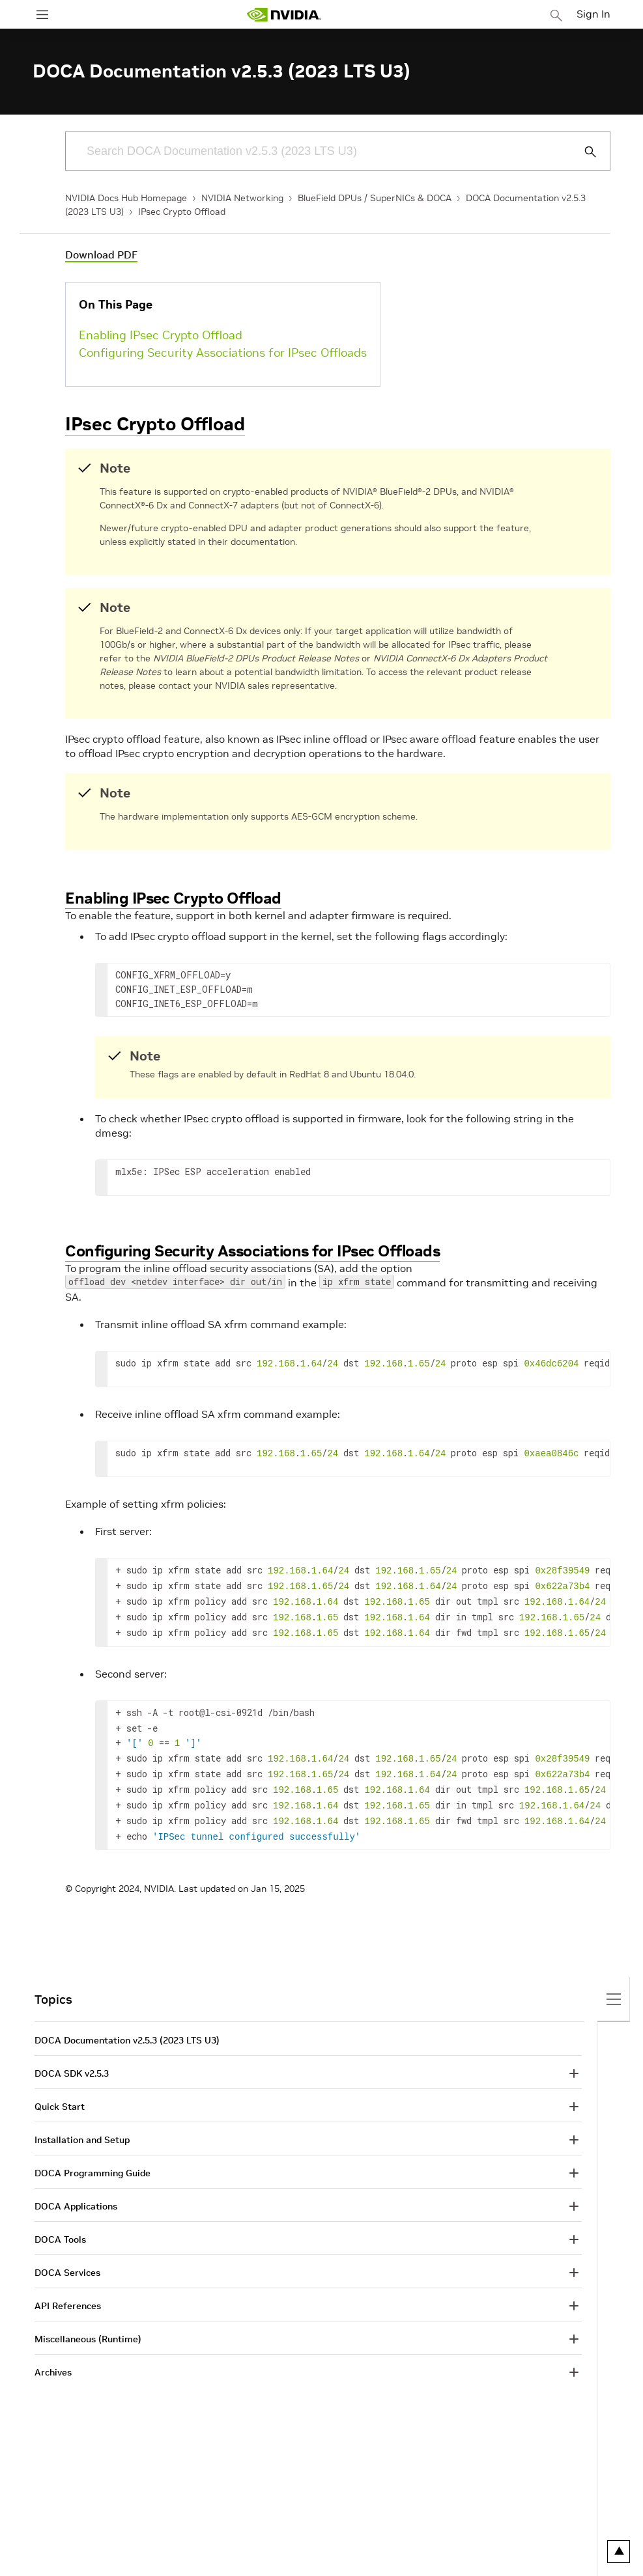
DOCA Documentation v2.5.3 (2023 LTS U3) (127, 2023)
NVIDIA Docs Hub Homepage (126, 198)
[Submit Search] (583, 152)
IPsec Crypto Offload (181, 211)
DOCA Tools (60, 2222)
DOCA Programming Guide (92, 2156)
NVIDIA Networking (242, 198)
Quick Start (60, 2090)
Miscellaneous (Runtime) (88, 2322)
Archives (53, 2355)
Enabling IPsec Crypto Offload (160, 334)
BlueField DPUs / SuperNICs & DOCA (374, 198)
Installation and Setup (82, 2123)
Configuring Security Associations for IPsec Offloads (223, 352)
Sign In (593, 13)
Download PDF (101, 254)
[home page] (284, 14)
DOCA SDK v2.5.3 (72, 2056)
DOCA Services (67, 2256)
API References (68, 2289)
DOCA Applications (76, 2189)
